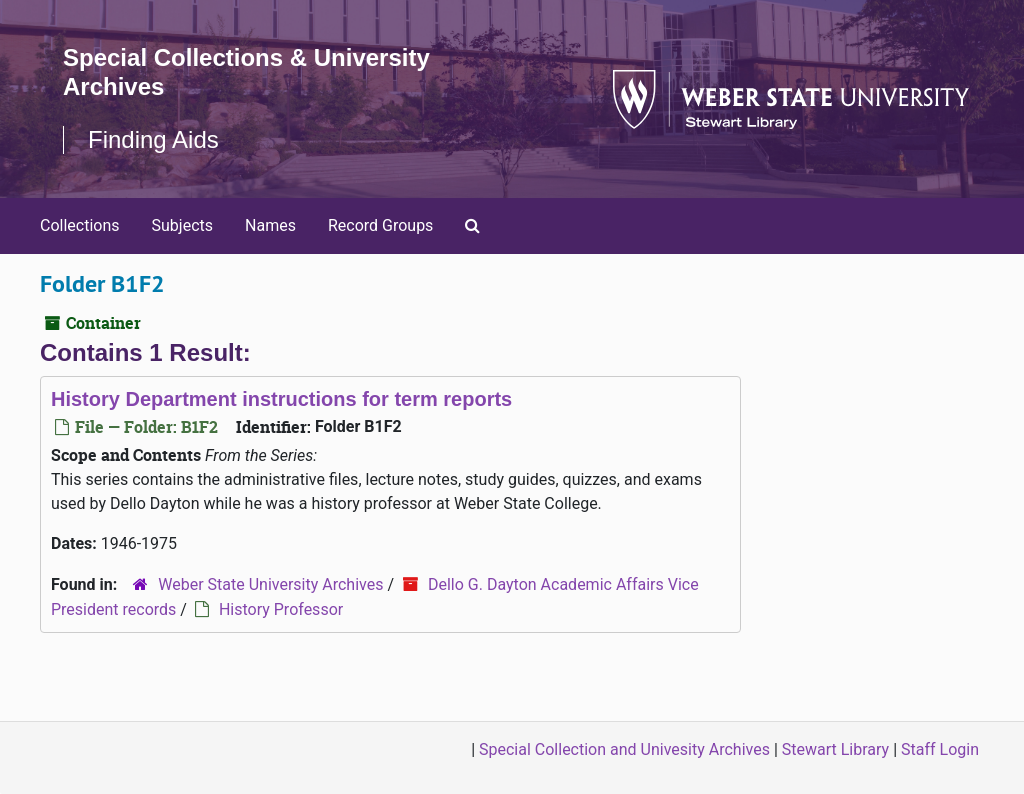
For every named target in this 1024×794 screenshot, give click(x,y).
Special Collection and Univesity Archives (624, 749)
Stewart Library (835, 749)
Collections (80, 225)
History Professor (281, 609)
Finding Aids (153, 139)
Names (270, 225)
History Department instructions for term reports (281, 399)
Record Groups (380, 225)
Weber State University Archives (270, 584)
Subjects (182, 225)
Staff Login (940, 749)
